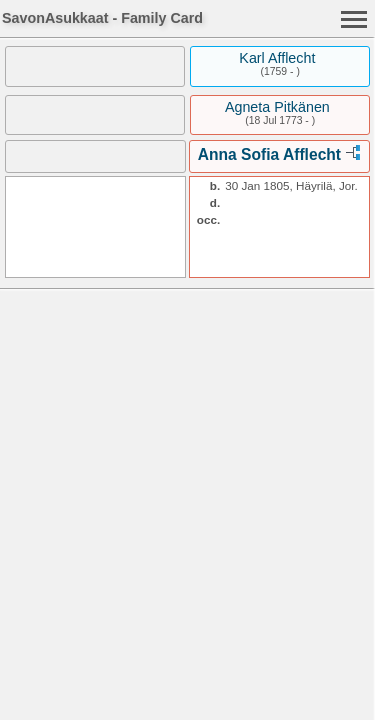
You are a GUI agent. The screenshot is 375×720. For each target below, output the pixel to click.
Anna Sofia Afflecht (269, 154)
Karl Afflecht (277, 58)
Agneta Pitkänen (277, 107)
